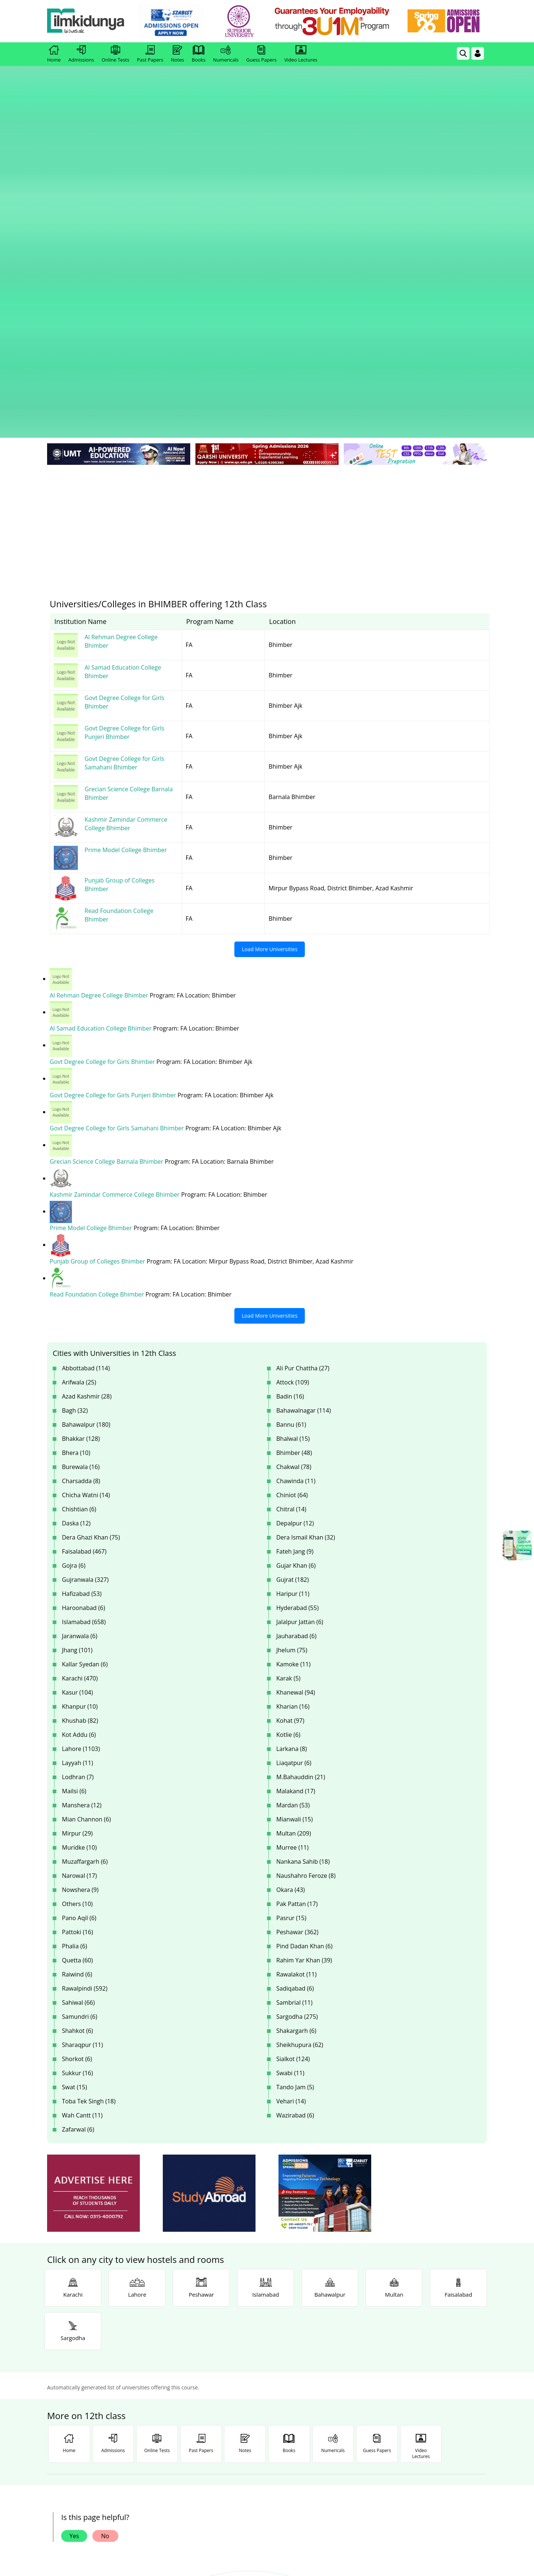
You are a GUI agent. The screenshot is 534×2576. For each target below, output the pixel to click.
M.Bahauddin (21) (300, 1490)
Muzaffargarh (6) (85, 1574)
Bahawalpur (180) (86, 1137)
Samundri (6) (79, 1729)
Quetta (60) (77, 1673)
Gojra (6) (73, 1278)
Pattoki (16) (77, 1645)
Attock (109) (292, 1095)
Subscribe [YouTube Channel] (179, 2407)
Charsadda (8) (81, 1194)
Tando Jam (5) (295, 1800)
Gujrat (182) (292, 1292)
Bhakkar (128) (81, 1151)
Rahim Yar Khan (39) (304, 1673)
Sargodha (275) (297, 1729)
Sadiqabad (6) (295, 1701)
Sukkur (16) (77, 1786)
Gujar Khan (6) (296, 1278)
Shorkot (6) (77, 1772)
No (105, 2249)
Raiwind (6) (77, 1687)
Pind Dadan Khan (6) (304, 1659)
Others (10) (77, 1617)
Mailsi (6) (74, 1504)
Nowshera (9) (80, 1602)
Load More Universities (269, 664)
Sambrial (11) (294, 1715)
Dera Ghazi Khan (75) (91, 1250)
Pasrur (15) (291, 1631)
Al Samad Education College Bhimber (101, 743)
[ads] (93, 1906)
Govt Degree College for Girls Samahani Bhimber (117, 842)
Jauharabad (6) (296, 1349)
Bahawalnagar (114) (303, 1123)
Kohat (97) (290, 1433)
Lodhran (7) (78, 1490)
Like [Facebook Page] (91, 2407)
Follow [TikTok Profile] (443, 2407)
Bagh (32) (75, 1123)
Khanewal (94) (295, 1405)
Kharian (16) (293, 1419)
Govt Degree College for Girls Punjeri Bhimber (114, 809)
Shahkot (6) (77, 1743)
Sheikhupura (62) (299, 1758)
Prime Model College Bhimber (92, 941)
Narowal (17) (79, 1588)
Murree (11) (292, 1560)
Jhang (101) (77, 1363)
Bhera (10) (76, 1166)
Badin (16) (290, 1109)
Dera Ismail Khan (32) (305, 1250)
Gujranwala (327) (85, 1292)
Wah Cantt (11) (82, 1828)
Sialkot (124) (293, 1772)
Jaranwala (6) (79, 1349)
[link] (173, 21)
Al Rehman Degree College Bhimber (100, 710)
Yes (74, 2249)
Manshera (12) (82, 1518)
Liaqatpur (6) (294, 1476)
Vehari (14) (291, 1814)
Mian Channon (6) (86, 1532)
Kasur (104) (77, 1405)
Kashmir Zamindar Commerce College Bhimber (115, 908)
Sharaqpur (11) (82, 1758)
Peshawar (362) (297, 1645)
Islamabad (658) (84, 1335)
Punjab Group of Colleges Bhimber (98, 974)
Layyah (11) (77, 1476)
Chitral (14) (291, 1222)
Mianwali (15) (294, 1532)
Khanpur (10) (80, 1419)
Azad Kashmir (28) (87, 1109)
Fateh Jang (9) (294, 1264)
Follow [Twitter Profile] (267, 2407)
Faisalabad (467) (84, 1264)
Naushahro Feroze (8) (306, 1588)
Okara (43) (290, 1602)
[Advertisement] (267, 237)
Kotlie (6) (288, 1447)
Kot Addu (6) (79, 1447)
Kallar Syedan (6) (85, 1377)
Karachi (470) (80, 1391)
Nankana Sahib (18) (303, 1574)
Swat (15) (74, 1800)
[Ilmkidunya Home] (88, 21)
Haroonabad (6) (83, 1321)
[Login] (477, 53)
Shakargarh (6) (296, 1743)
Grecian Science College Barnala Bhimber (107, 875)
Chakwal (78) (293, 1180)
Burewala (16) (81, 1180)
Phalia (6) (74, 1659)
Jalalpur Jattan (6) (299, 1335)
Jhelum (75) (291, 1363)
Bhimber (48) (294, 1166)
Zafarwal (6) (78, 1842)
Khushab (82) (80, 1433)
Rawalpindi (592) (85, 1701)
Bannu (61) (291, 1137)
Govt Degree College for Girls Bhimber (103, 776)
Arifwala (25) (79, 1095)
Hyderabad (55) (297, 1321)
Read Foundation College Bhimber (97, 1007)
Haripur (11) (292, 1306)
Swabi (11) (290, 1786)
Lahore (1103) (81, 1462)
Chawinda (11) (296, 1194)
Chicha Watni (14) (86, 1208)
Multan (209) (293, 1546)
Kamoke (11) (293, 1377)
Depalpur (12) (295, 1236)
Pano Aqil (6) (79, 1631)
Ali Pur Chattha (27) (302, 1081)
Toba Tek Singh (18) (89, 1814)
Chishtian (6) (79, 1222)
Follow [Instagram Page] (355, 2407)
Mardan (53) (293, 1518)
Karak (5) (288, 1391)
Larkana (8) (291, 1462)
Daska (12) (76, 1236)
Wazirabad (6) (295, 1828)
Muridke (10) (79, 1560)
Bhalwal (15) (293, 1151)
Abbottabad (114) (86, 1081)
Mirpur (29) (77, 1546)
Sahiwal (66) (78, 1715)
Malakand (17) (295, 1504)
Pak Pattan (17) (297, 1617)
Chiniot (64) (292, 1208)
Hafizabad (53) (82, 1306)
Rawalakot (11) (296, 1687)
